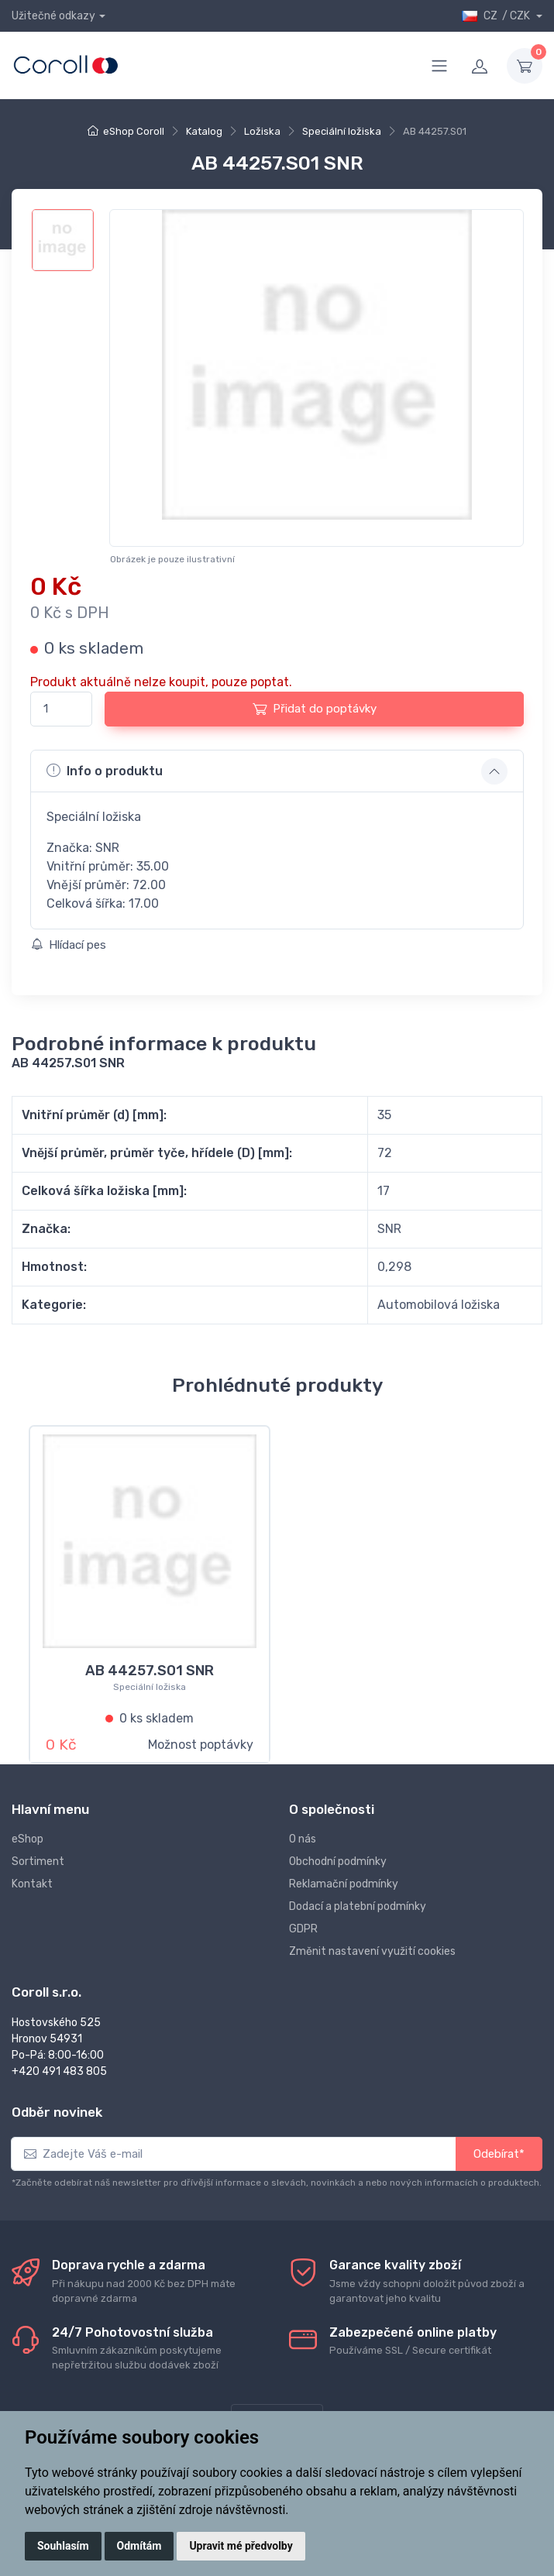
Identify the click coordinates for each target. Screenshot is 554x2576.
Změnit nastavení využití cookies (372, 1951)
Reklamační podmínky (343, 1884)
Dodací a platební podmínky (357, 1906)
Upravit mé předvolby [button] (240, 2546)
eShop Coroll (133, 131)
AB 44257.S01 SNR (149, 1670)
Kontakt (32, 1884)
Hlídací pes (68, 945)
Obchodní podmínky (338, 1861)
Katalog (204, 131)
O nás (302, 1839)
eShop (27, 1839)
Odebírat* (499, 2154)
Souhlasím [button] (63, 2546)
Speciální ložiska (341, 131)
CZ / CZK (497, 15)
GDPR (303, 1928)
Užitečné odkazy (53, 15)
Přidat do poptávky (315, 709)
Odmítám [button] (139, 2546)
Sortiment (38, 1861)
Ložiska (262, 131)
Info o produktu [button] (104, 770)
